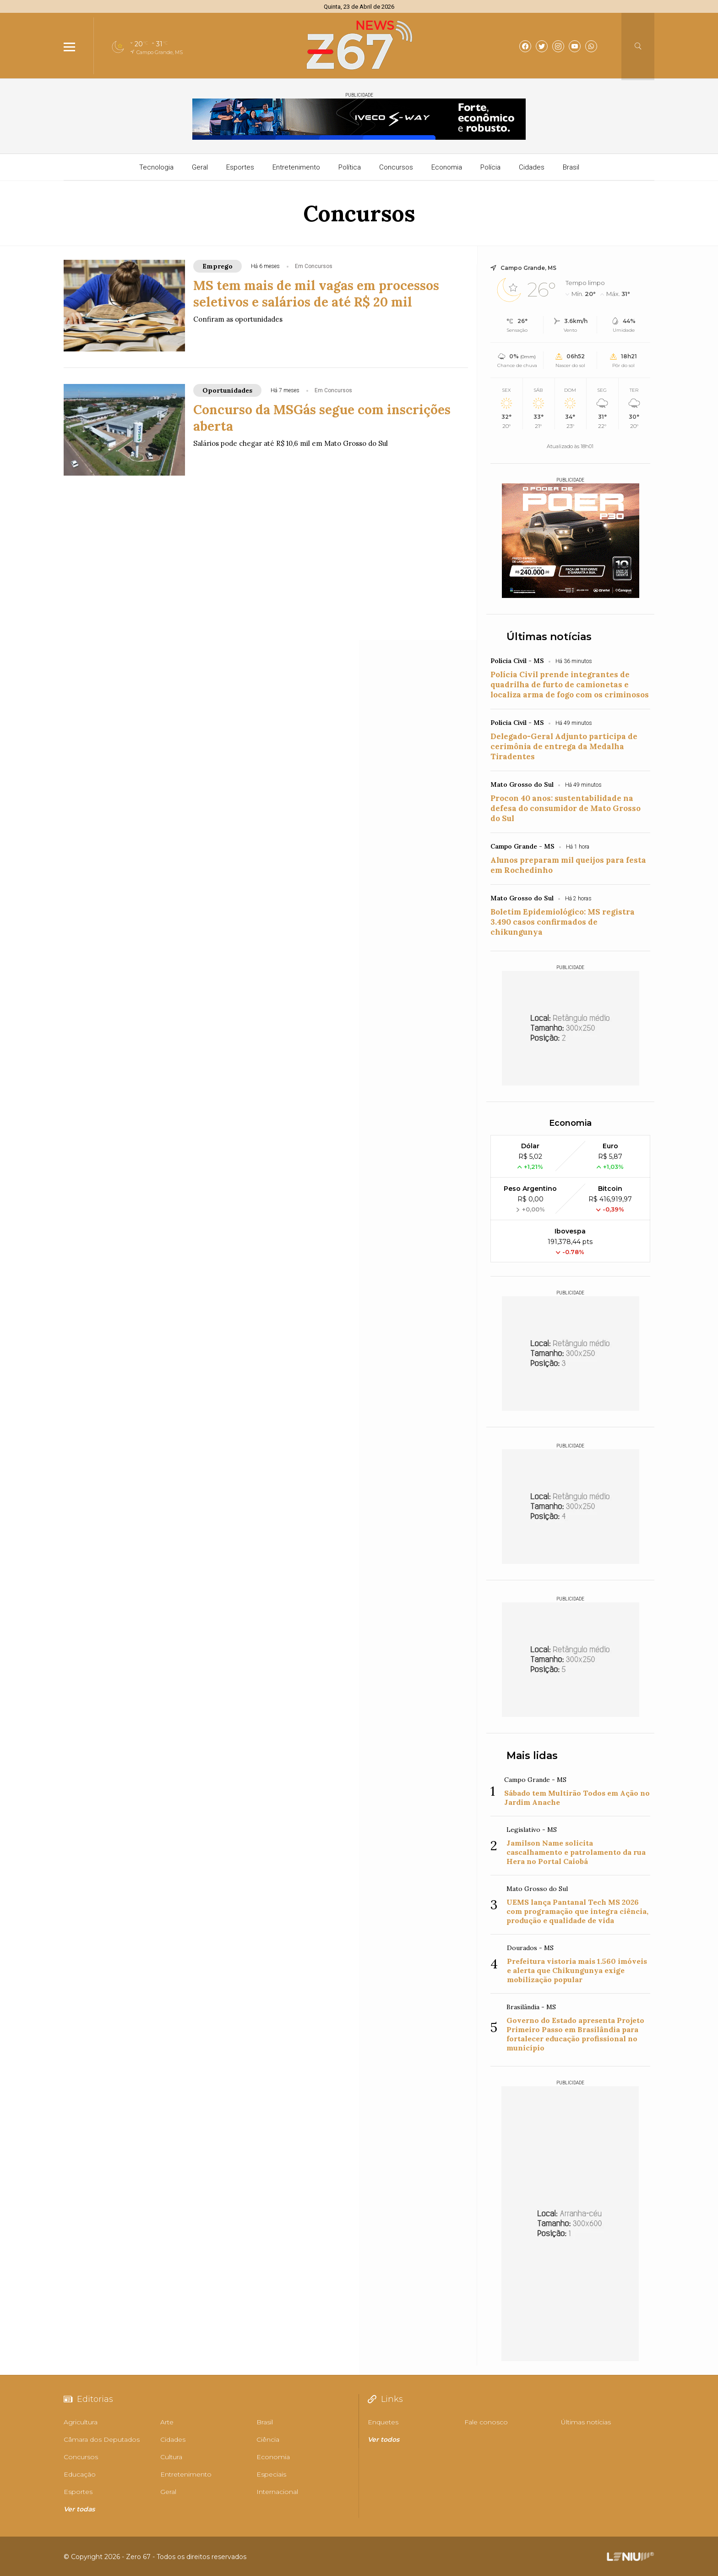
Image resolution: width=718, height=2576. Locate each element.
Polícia (490, 167)
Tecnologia (156, 167)
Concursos (396, 167)
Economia (446, 167)
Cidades (531, 167)
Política (349, 167)
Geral (200, 167)
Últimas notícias (549, 636)
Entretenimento (296, 167)
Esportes (240, 167)
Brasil (571, 167)
